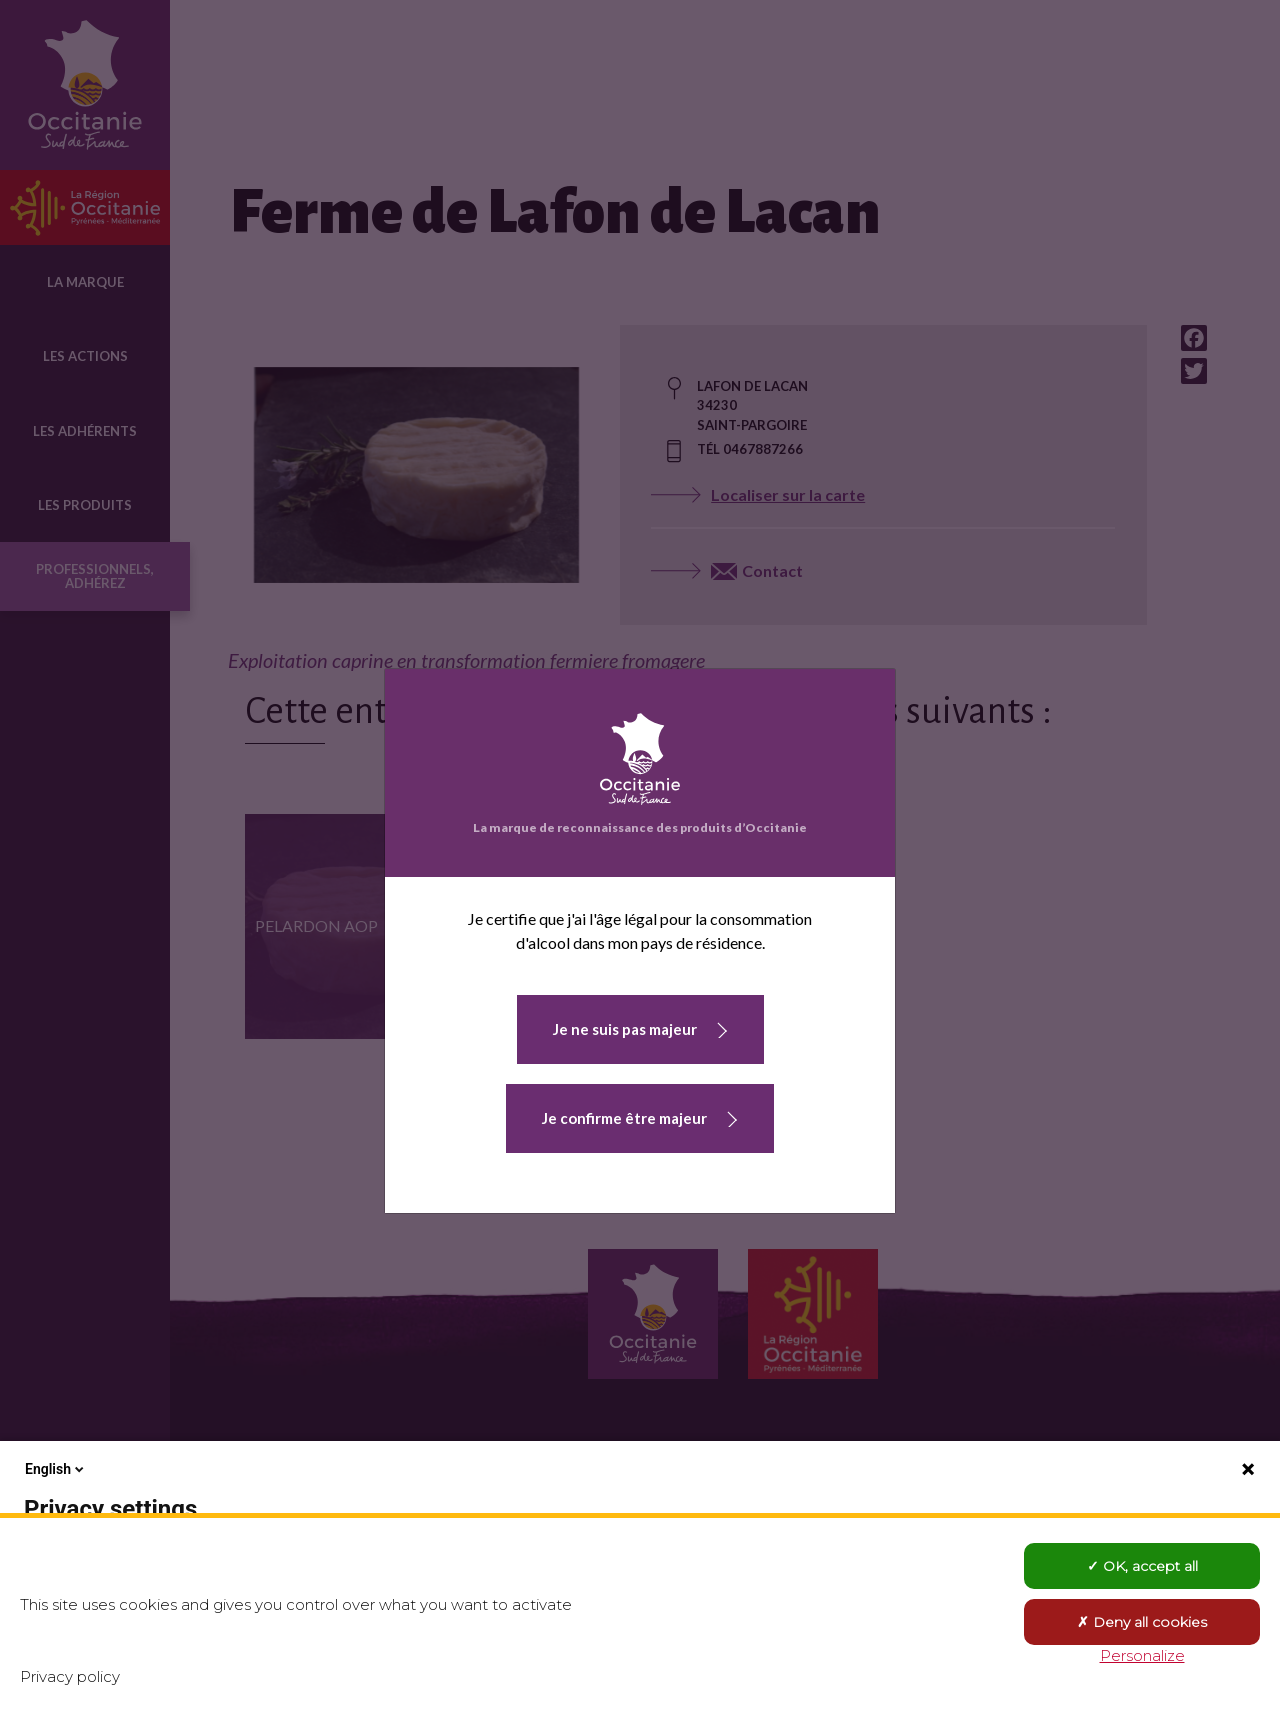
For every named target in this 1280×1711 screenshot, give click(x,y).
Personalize (1142, 1655)
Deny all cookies (1142, 1622)
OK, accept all (1142, 1566)
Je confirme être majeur (624, 1118)
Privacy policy (70, 1676)
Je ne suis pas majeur (625, 1029)
